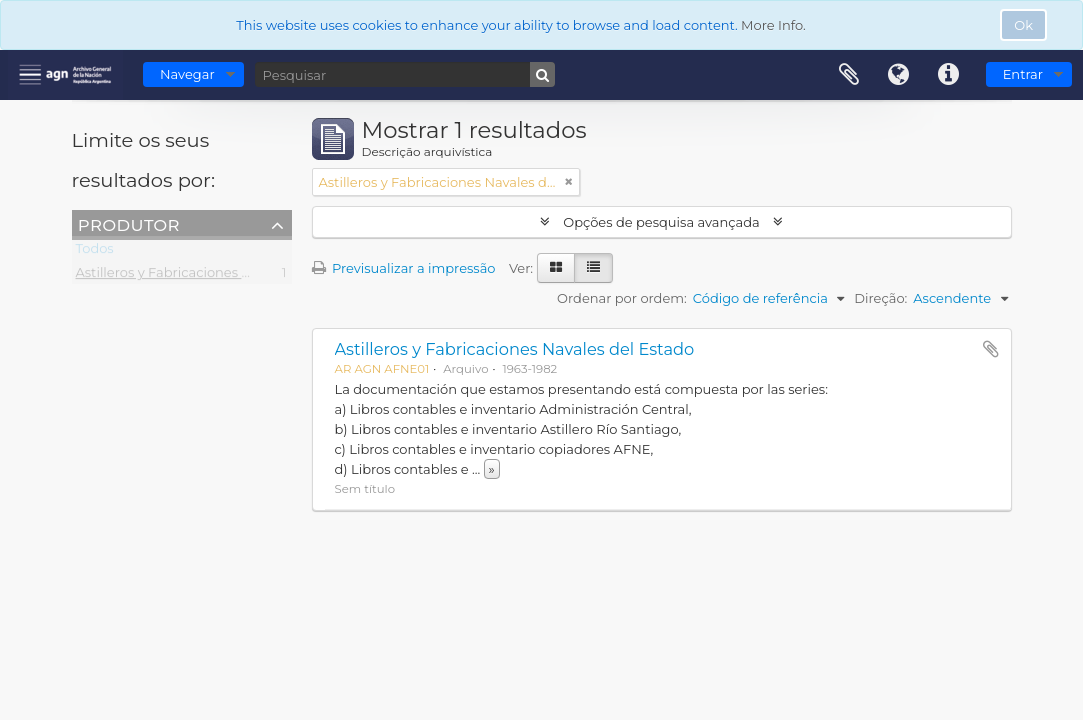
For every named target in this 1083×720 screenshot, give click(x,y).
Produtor (129, 224)
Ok (1023, 25)
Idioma (899, 75)
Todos (95, 252)
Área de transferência (849, 75)
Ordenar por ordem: (622, 298)
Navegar (187, 74)
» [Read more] (492, 469)
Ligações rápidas (949, 75)
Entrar (1023, 74)
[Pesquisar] (405, 74)
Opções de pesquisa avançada (661, 222)
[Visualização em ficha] (556, 268)
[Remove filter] (569, 182)
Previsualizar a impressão (404, 268)
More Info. (773, 25)
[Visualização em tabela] (593, 268)
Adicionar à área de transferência (991, 349)
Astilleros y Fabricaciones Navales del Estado (220, 276)
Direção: (880, 298)
